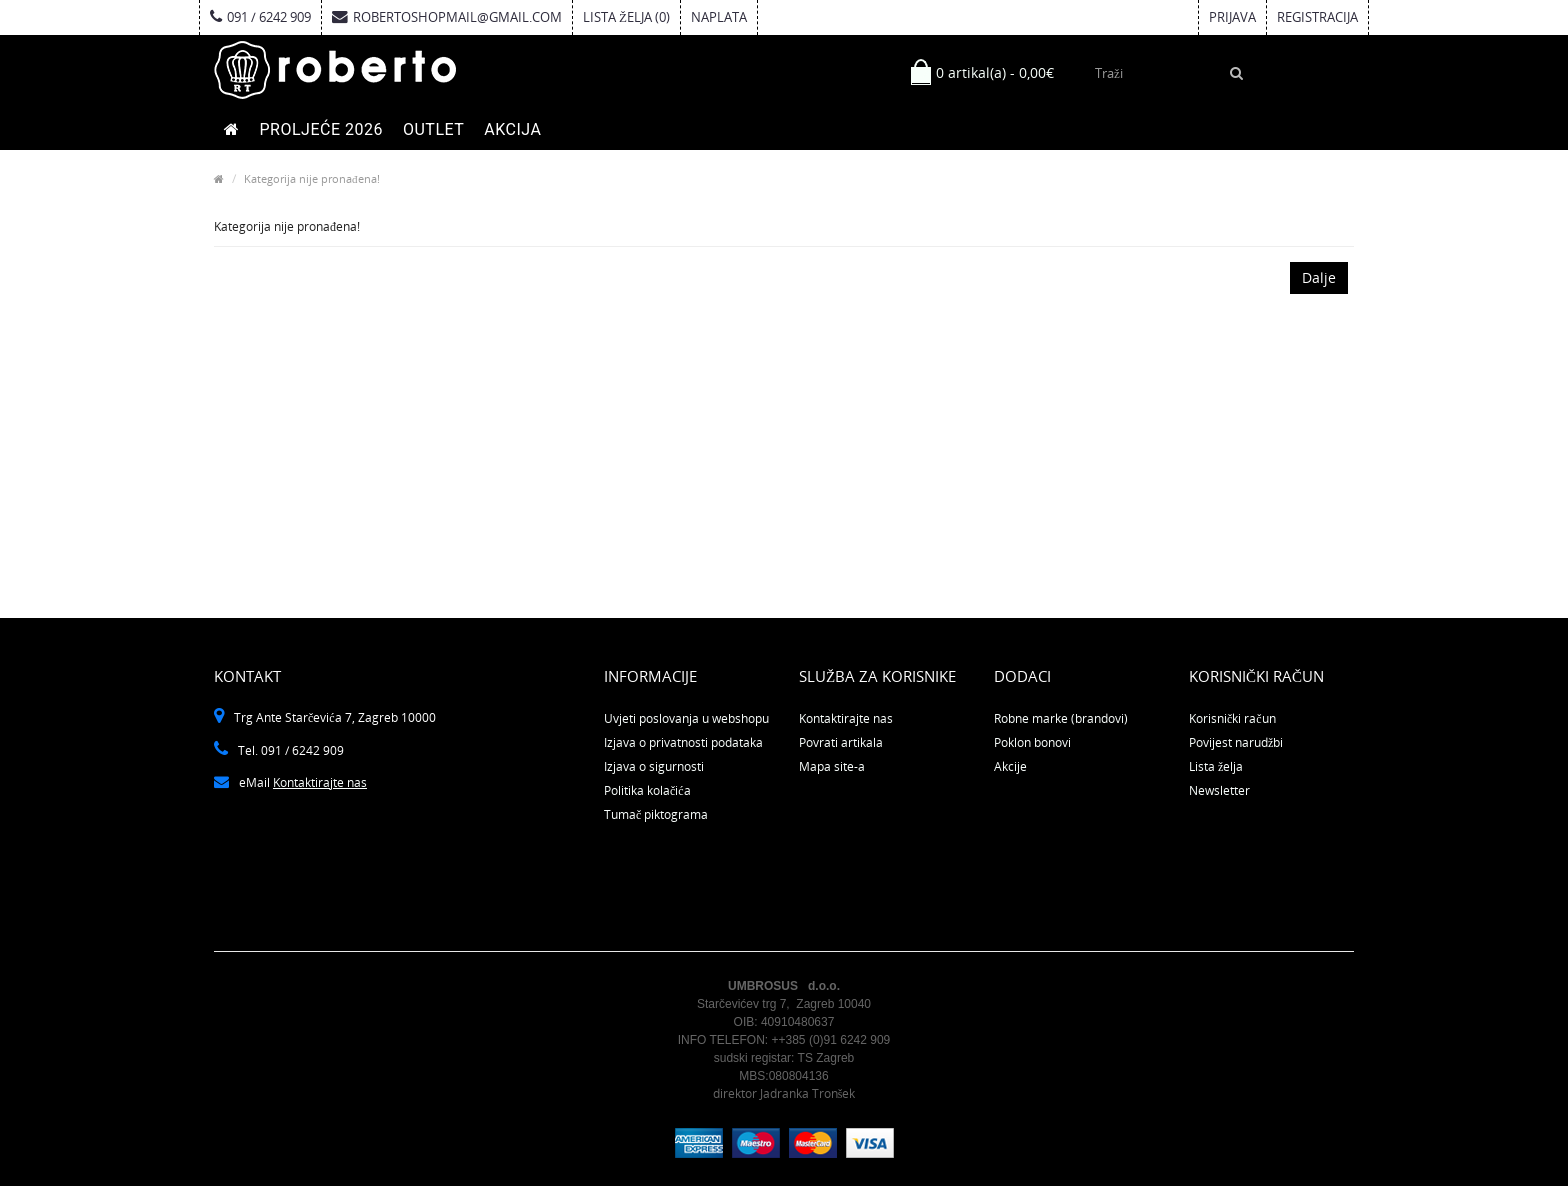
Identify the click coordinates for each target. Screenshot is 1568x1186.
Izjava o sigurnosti (654, 766)
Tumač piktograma (656, 814)
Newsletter (1219, 790)
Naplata (719, 17)
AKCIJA (512, 129)
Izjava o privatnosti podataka (683, 742)
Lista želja (1216, 766)
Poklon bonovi (1032, 742)
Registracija (1317, 17)
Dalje (1319, 277)
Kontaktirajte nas (320, 782)
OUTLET (433, 129)
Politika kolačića (647, 790)
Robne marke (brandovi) (1061, 718)
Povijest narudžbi (1236, 742)
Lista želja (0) (626, 17)
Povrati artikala (841, 742)
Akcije (1010, 766)
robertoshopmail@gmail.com (447, 17)
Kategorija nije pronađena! (312, 178)
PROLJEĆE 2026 (321, 129)
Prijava (1232, 17)
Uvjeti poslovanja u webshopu (686, 718)
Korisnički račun (1232, 718)
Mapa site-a (832, 766)
